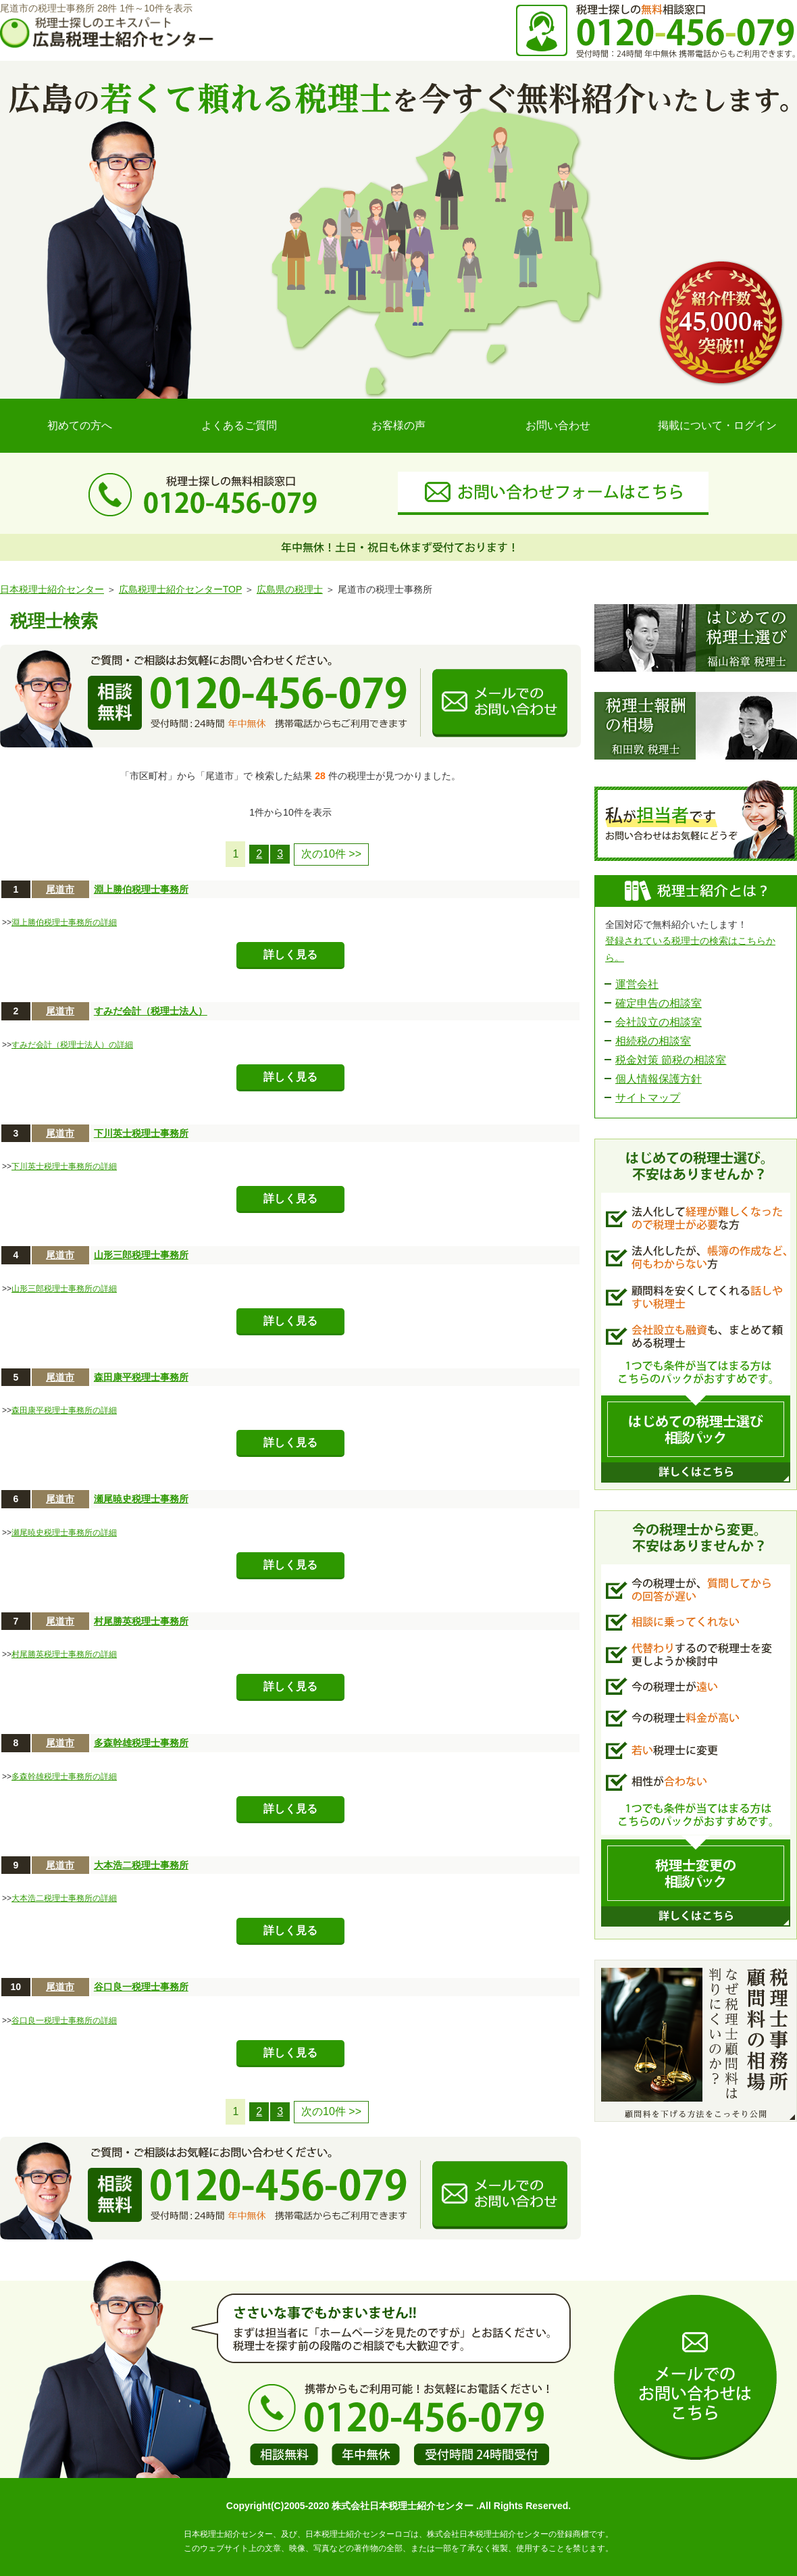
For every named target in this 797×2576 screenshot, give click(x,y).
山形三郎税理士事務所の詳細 (64, 1288)
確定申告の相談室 (658, 1003)
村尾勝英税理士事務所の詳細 (64, 1654)
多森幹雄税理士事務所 (141, 1742)
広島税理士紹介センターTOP (180, 589)
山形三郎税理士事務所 (141, 1254)
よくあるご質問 (239, 425)
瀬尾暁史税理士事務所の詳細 (64, 1532)
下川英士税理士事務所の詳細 (64, 1166)
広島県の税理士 (290, 589)
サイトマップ (647, 1098)
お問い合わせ (557, 425)
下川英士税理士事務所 (141, 1133)
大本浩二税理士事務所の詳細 (64, 1898)
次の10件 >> (331, 854)
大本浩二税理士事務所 (141, 1865)
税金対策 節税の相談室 (670, 1060)
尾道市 (60, 889)
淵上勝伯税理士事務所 (141, 889)
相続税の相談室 (653, 1041)
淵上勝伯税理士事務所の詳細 (64, 922)
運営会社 (637, 984)
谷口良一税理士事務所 (141, 1986)
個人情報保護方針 (658, 1079)
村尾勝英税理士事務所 (141, 1621)
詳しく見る (290, 954)
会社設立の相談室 (658, 1022)
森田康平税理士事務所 (141, 1377)
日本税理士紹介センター (52, 589)
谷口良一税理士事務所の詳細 (64, 2020)
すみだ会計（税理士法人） (150, 1011)
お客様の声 (398, 425)
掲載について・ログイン (717, 425)
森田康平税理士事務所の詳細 (64, 1410)
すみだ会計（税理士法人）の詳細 (72, 1044)
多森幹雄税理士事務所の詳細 (64, 1776)
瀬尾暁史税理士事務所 (141, 1498)
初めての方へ (79, 425)
